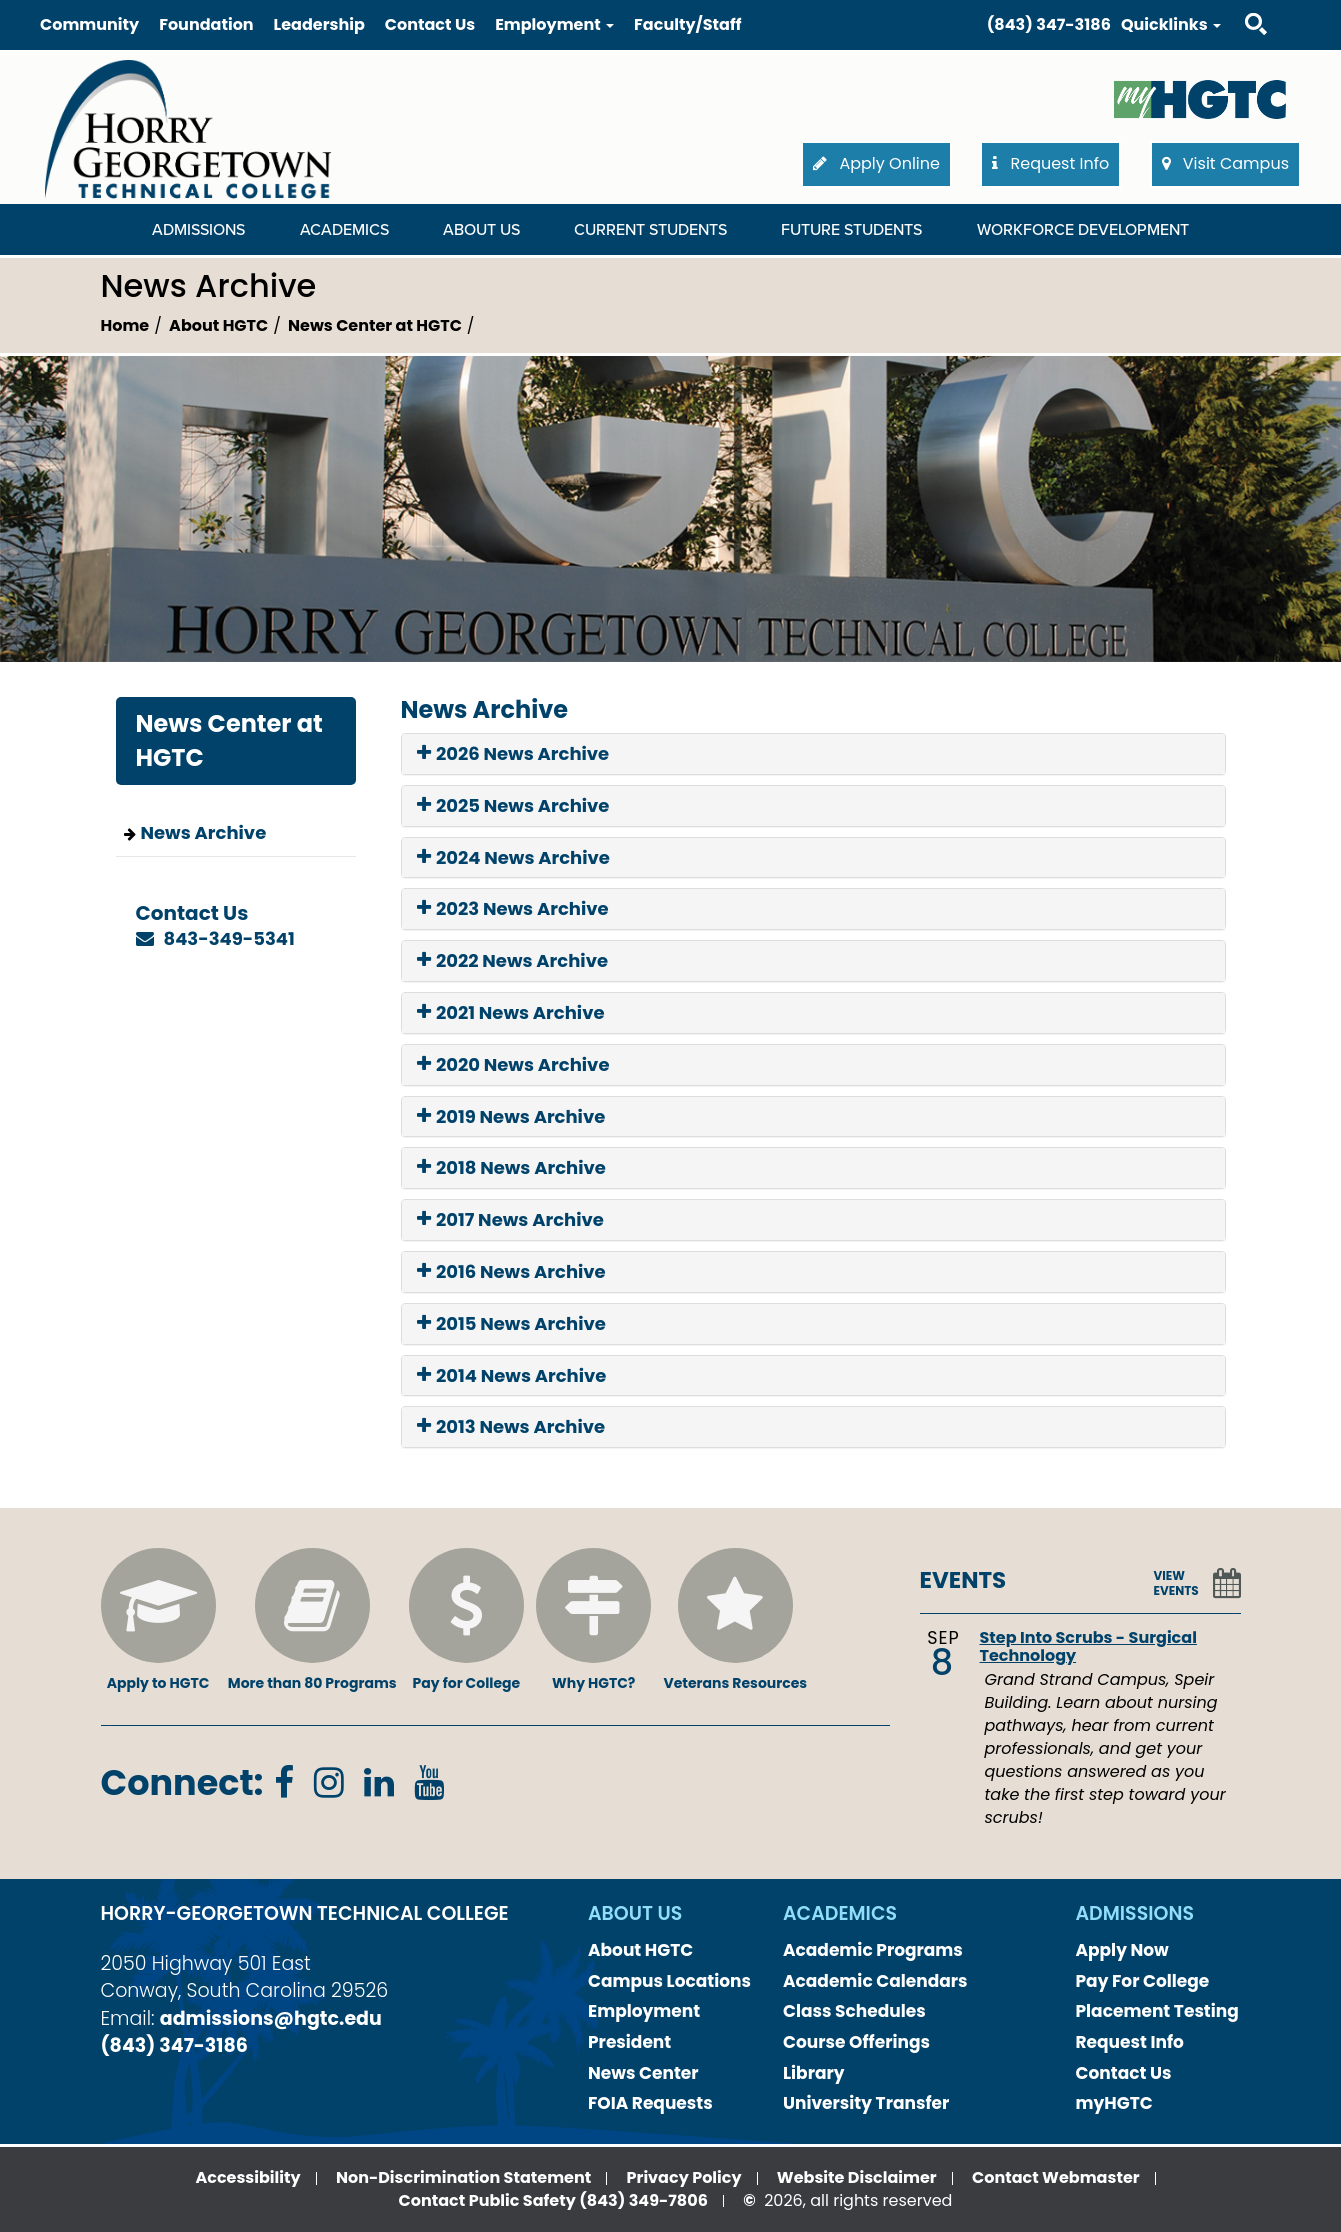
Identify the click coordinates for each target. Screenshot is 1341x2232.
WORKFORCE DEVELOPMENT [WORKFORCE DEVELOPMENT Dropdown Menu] (1083, 230)
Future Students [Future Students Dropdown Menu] (851, 230)
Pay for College (466, 1620)
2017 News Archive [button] (510, 1220)
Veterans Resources (735, 1620)
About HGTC (218, 325)
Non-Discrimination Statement (463, 2177)
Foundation (206, 24)
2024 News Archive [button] (513, 858)
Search (1238, 4)
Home (125, 325)
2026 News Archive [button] (513, 754)
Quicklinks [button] (1171, 24)
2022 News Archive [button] (513, 961)
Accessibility (247, 2177)
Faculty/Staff (687, 24)
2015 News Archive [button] (511, 1324)
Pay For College (1143, 1981)
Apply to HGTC (158, 1620)
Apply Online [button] (876, 163)
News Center (643, 2073)
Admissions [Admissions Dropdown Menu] (198, 230)
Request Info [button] (1050, 163)
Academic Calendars (875, 1981)
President (629, 2042)
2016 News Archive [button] (511, 1272)
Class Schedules (854, 2011)
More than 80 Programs (312, 1620)
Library (814, 2073)
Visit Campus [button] (1225, 163)
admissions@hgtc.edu (271, 2018)
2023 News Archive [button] (513, 909)
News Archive (204, 832)
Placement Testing (1157, 2011)
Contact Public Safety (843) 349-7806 (553, 2200)
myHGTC (1114, 2103)
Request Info (1130, 2042)
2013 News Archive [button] (511, 1427)
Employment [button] (554, 24)
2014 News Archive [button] (512, 1376)
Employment (644, 2011)
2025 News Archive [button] (513, 806)
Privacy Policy (684, 2177)
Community (89, 24)
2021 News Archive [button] (511, 1013)
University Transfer (866, 2103)
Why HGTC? (593, 1620)
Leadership (319, 24)
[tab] (813, 754)
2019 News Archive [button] (511, 1117)
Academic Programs (873, 1950)
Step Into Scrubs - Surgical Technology (1088, 1646)
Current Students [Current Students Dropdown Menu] (650, 230)
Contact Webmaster (1056, 2177)
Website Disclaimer (857, 2177)
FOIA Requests (650, 2103)
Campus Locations (669, 1981)
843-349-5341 (229, 938)
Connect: (182, 1782)
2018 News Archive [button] (511, 1168)
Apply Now (1122, 1950)
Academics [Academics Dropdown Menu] (344, 230)
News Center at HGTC (375, 325)
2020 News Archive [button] (513, 1065)
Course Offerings (856, 2042)
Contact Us (430, 24)
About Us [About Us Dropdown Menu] (481, 230)
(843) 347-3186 (1049, 24)
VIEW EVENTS (1176, 1583)
